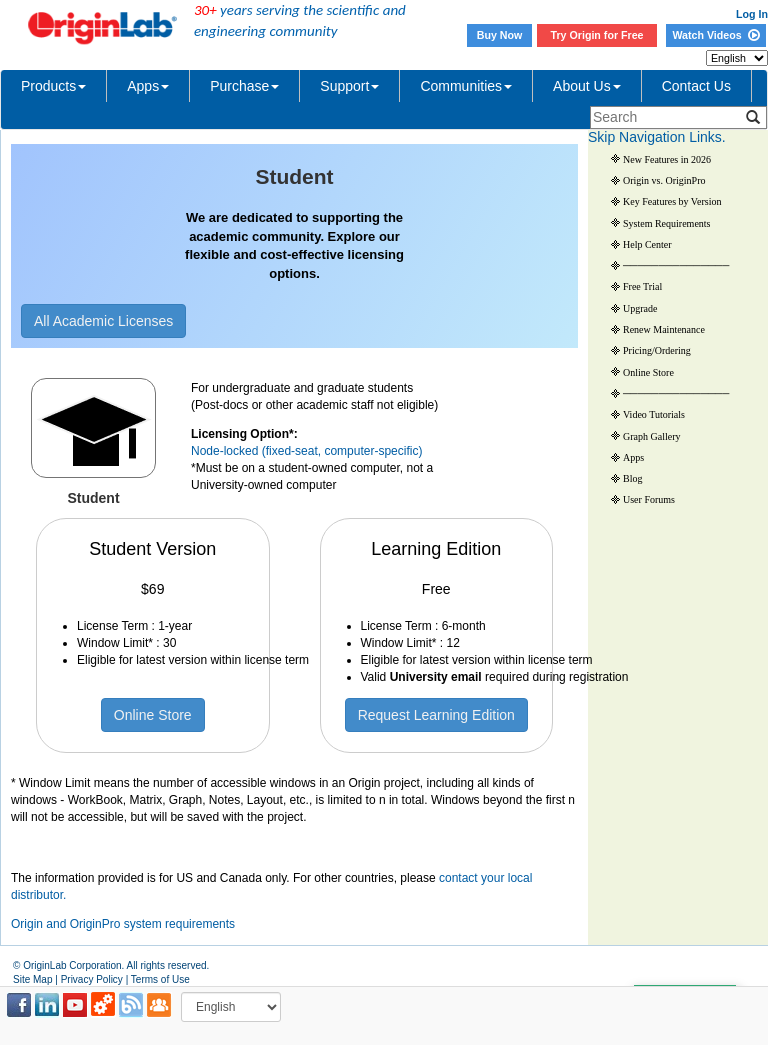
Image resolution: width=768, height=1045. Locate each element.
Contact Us (696, 86)
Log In (752, 14)
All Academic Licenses (103, 321)
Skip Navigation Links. (657, 137)
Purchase (244, 86)
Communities (466, 86)
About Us (587, 86)
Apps (148, 86)
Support (349, 86)
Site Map (32, 979)
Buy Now (500, 35)
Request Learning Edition (436, 715)
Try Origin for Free (597, 35)
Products (53, 86)
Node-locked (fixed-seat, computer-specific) (306, 451)
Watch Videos (715, 35)
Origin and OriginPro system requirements (123, 924)
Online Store (153, 715)
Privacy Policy (92, 979)
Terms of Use (160, 979)
